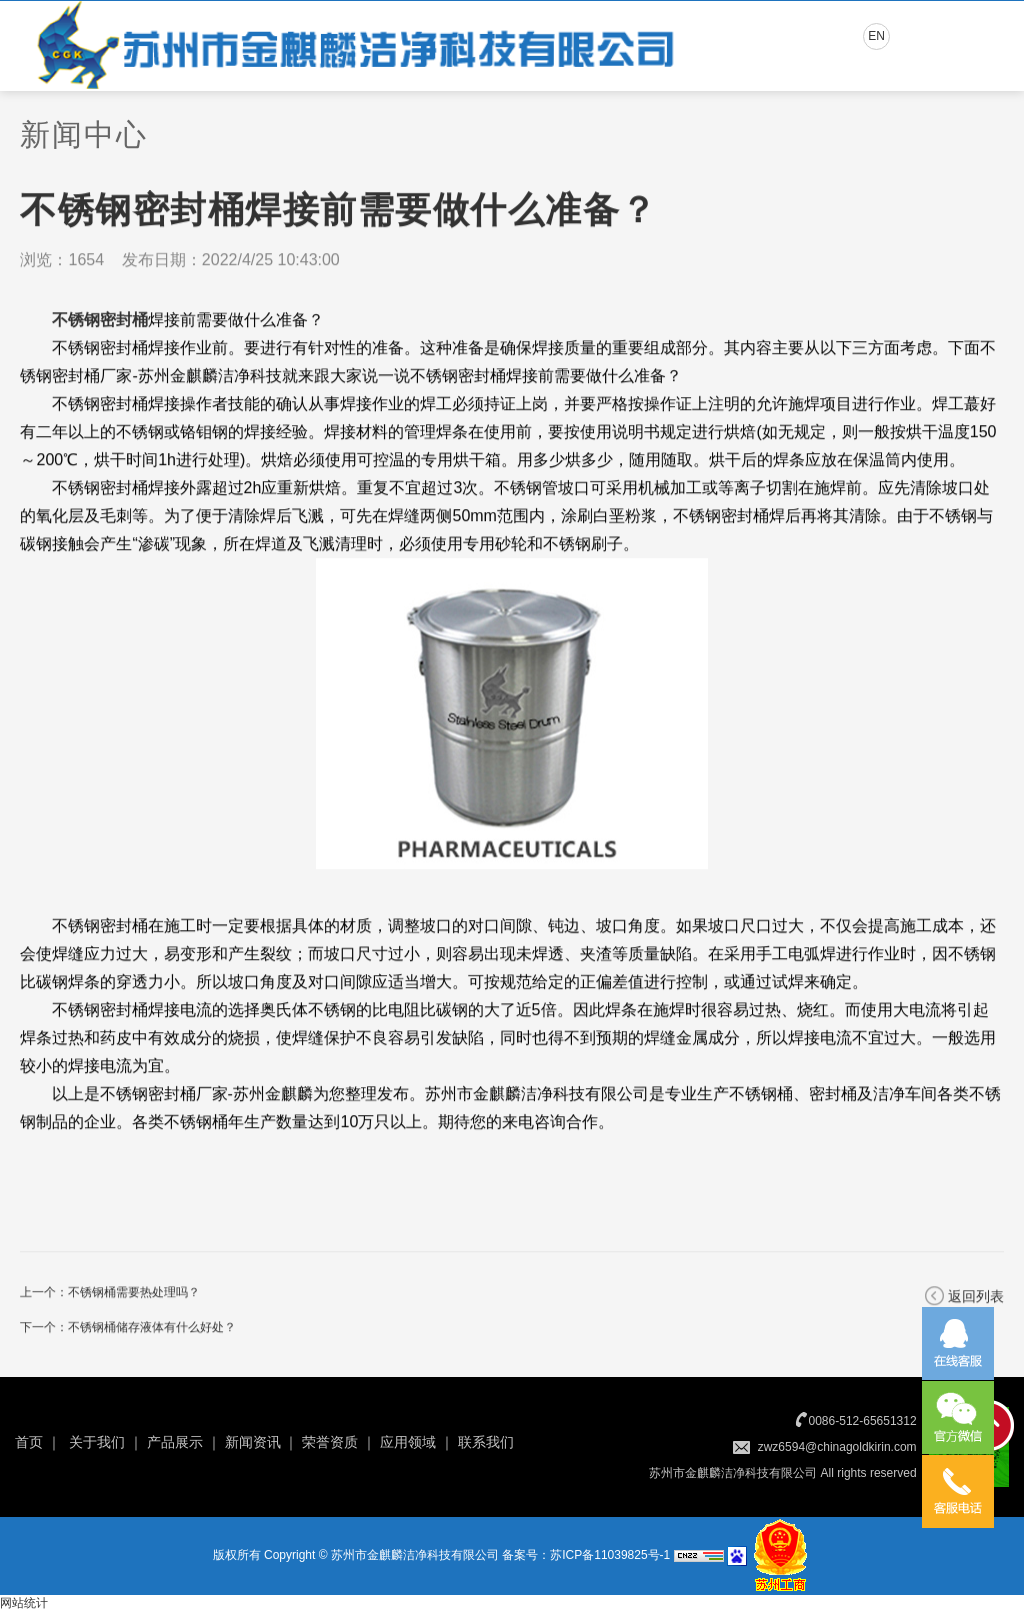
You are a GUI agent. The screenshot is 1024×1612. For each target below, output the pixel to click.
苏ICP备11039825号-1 (610, 1555)
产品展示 (175, 1442)
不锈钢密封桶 (100, 321)
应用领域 (408, 1442)
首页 (29, 1442)
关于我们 (97, 1442)
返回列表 (976, 1298)
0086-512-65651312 (863, 1421)
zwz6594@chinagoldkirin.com (837, 1447)
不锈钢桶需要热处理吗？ (134, 1294)
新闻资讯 (253, 1442)
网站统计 (24, 1603)
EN (876, 36)
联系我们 (486, 1442)
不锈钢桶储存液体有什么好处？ (152, 1329)
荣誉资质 (330, 1442)
